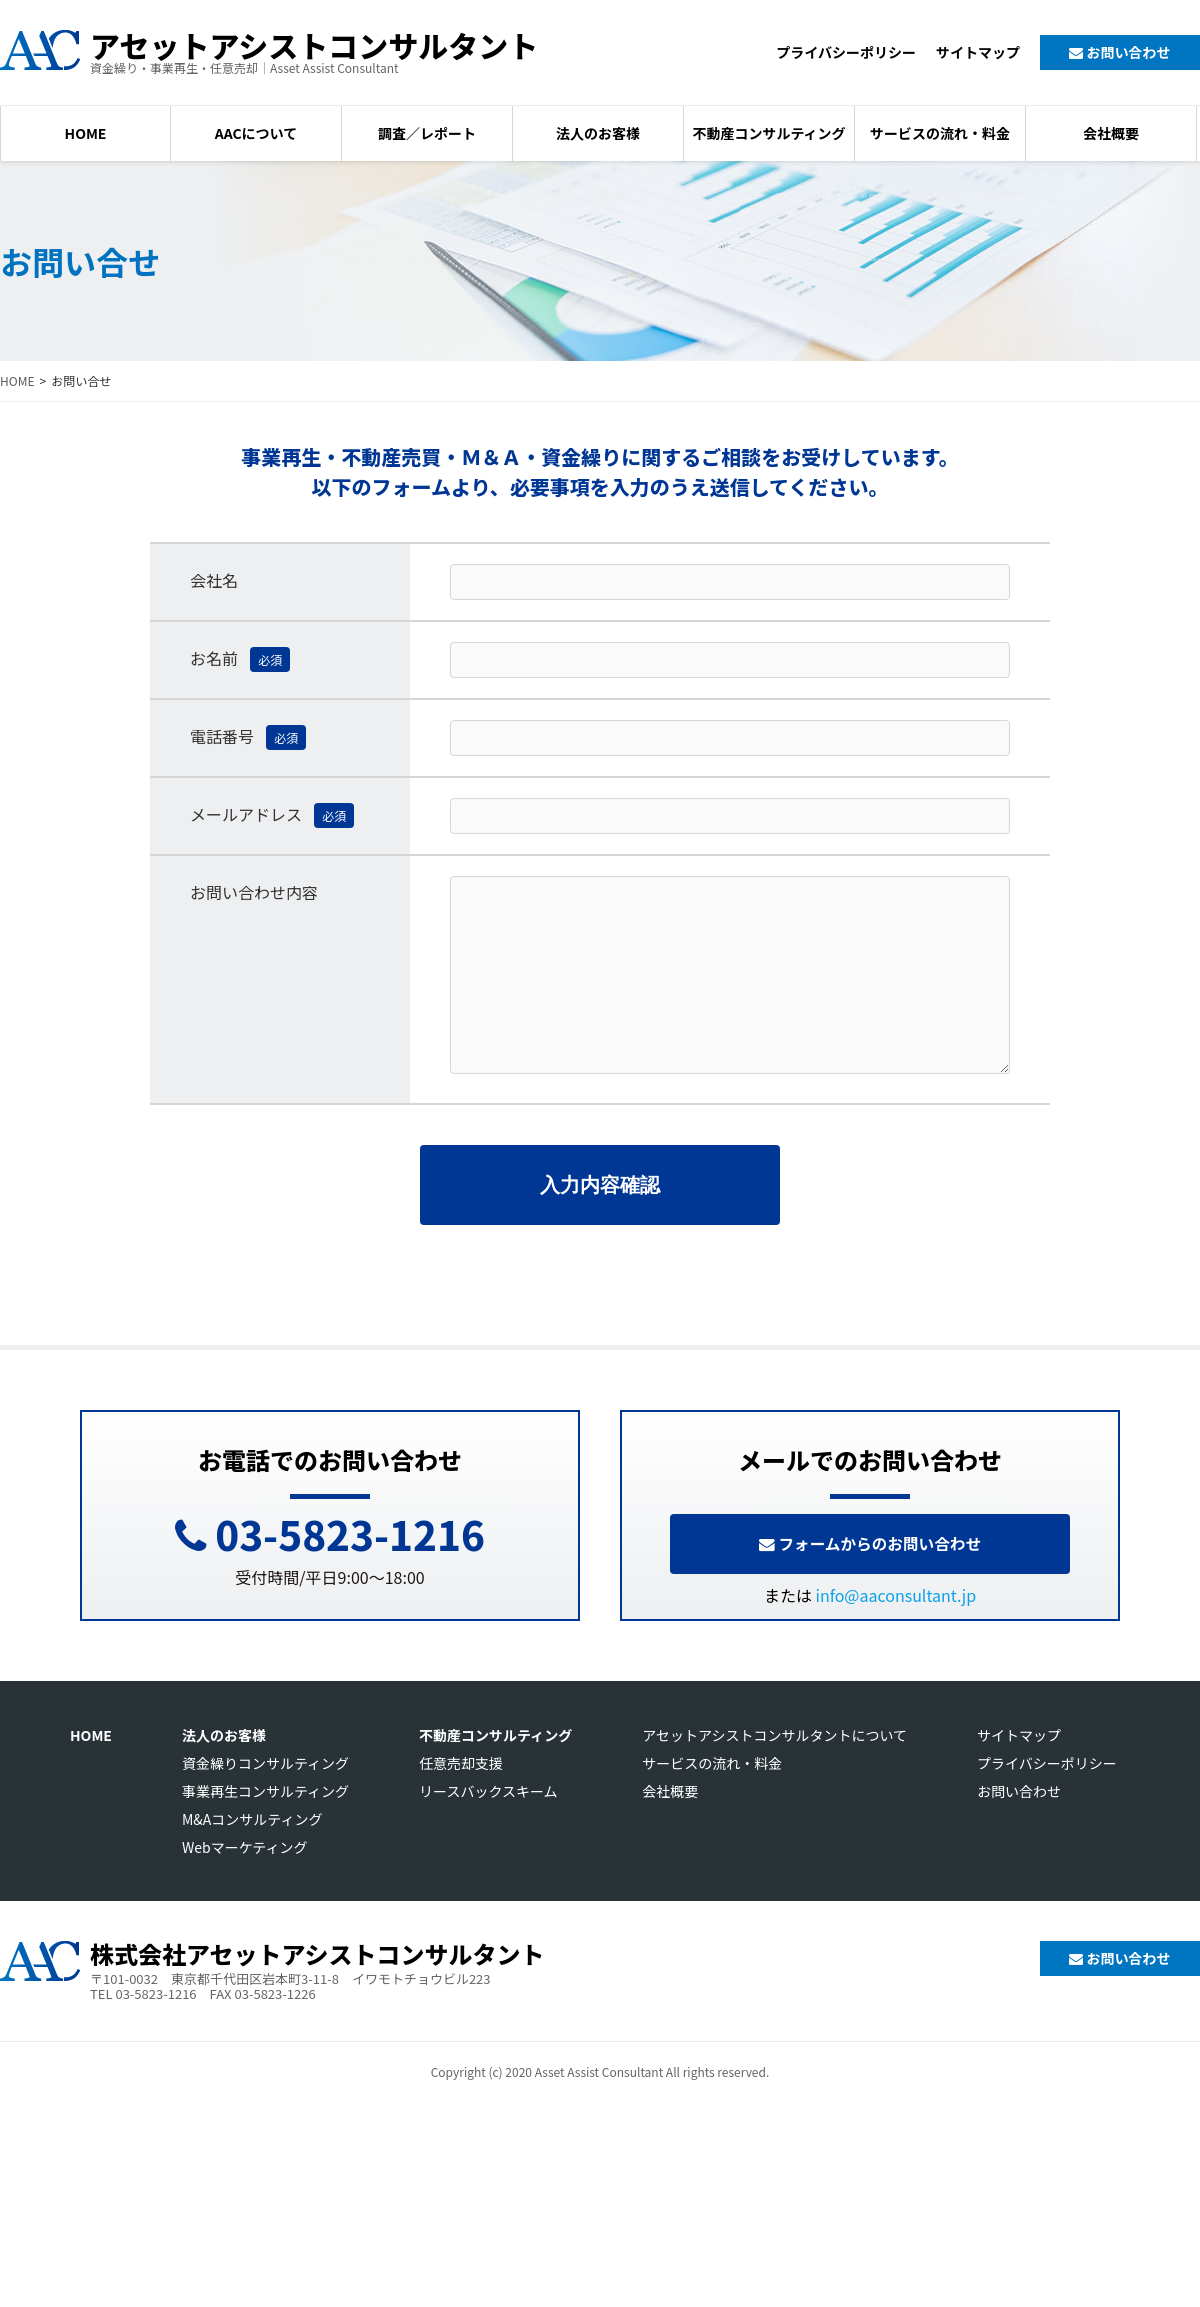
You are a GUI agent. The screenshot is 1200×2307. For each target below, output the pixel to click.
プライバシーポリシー (846, 52)
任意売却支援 (461, 1796)
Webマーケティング (245, 1880)
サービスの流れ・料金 (940, 133)
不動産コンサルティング (768, 133)
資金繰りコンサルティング (265, 1796)
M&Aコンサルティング (252, 1852)
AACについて (256, 133)
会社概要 (1111, 133)
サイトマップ (978, 52)
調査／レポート (427, 133)
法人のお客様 (598, 133)
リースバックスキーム (488, 1824)
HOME (86, 133)
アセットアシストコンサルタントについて (774, 1768)
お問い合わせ (1119, 52)
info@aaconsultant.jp (896, 1628)
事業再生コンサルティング (265, 1824)
